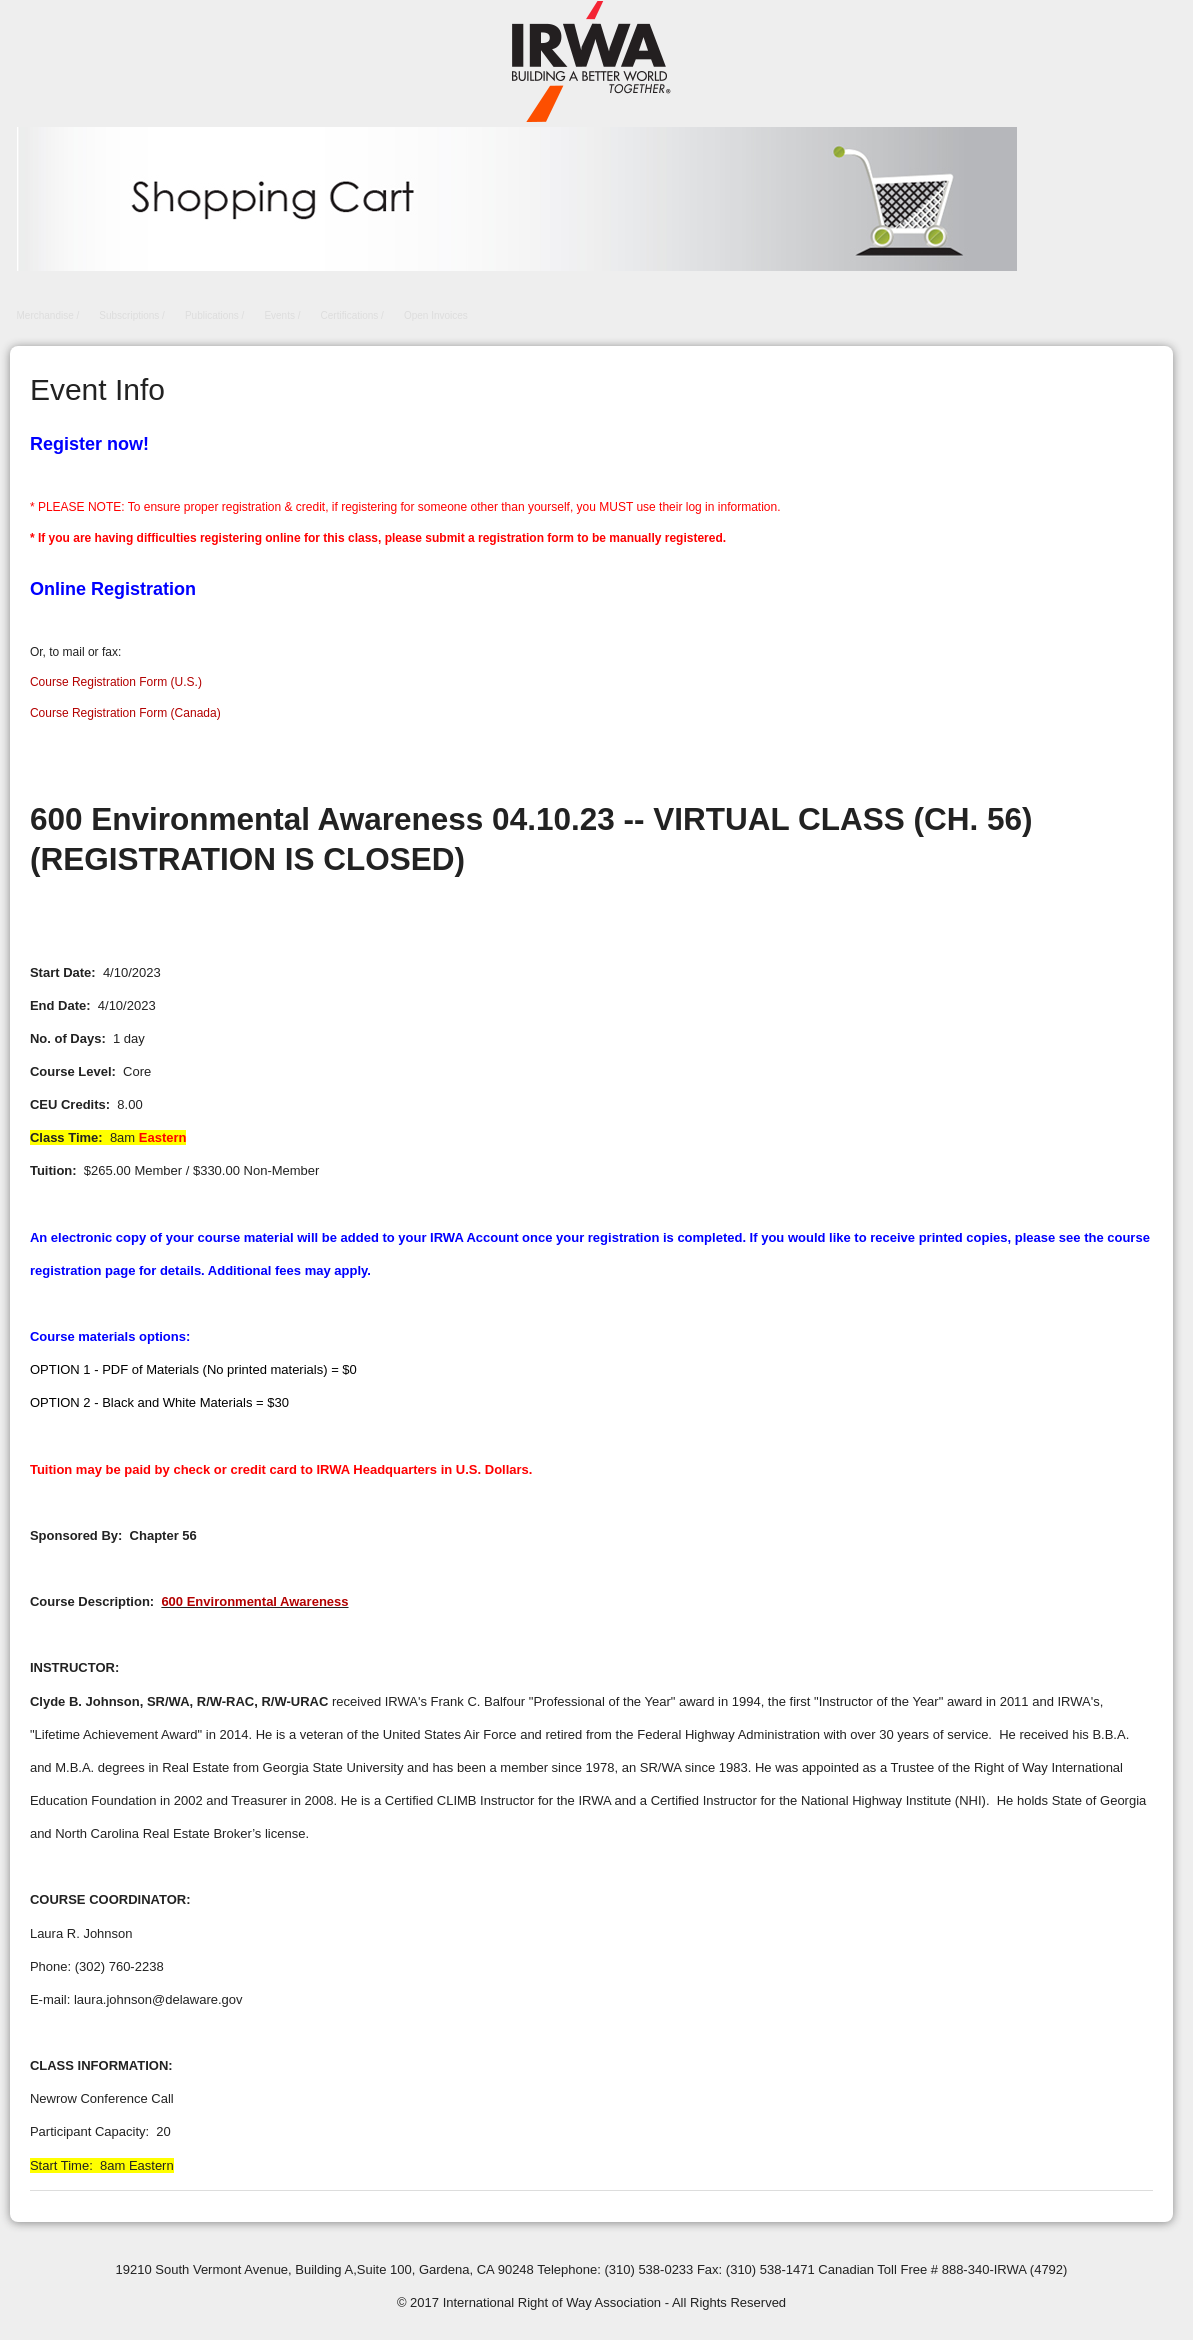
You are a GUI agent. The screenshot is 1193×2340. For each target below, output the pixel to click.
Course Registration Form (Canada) (125, 713)
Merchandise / (48, 315)
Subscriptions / (132, 315)
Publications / (214, 315)
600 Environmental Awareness (254, 1601)
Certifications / (352, 315)
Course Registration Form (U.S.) (116, 682)
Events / (282, 315)
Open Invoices (436, 315)
